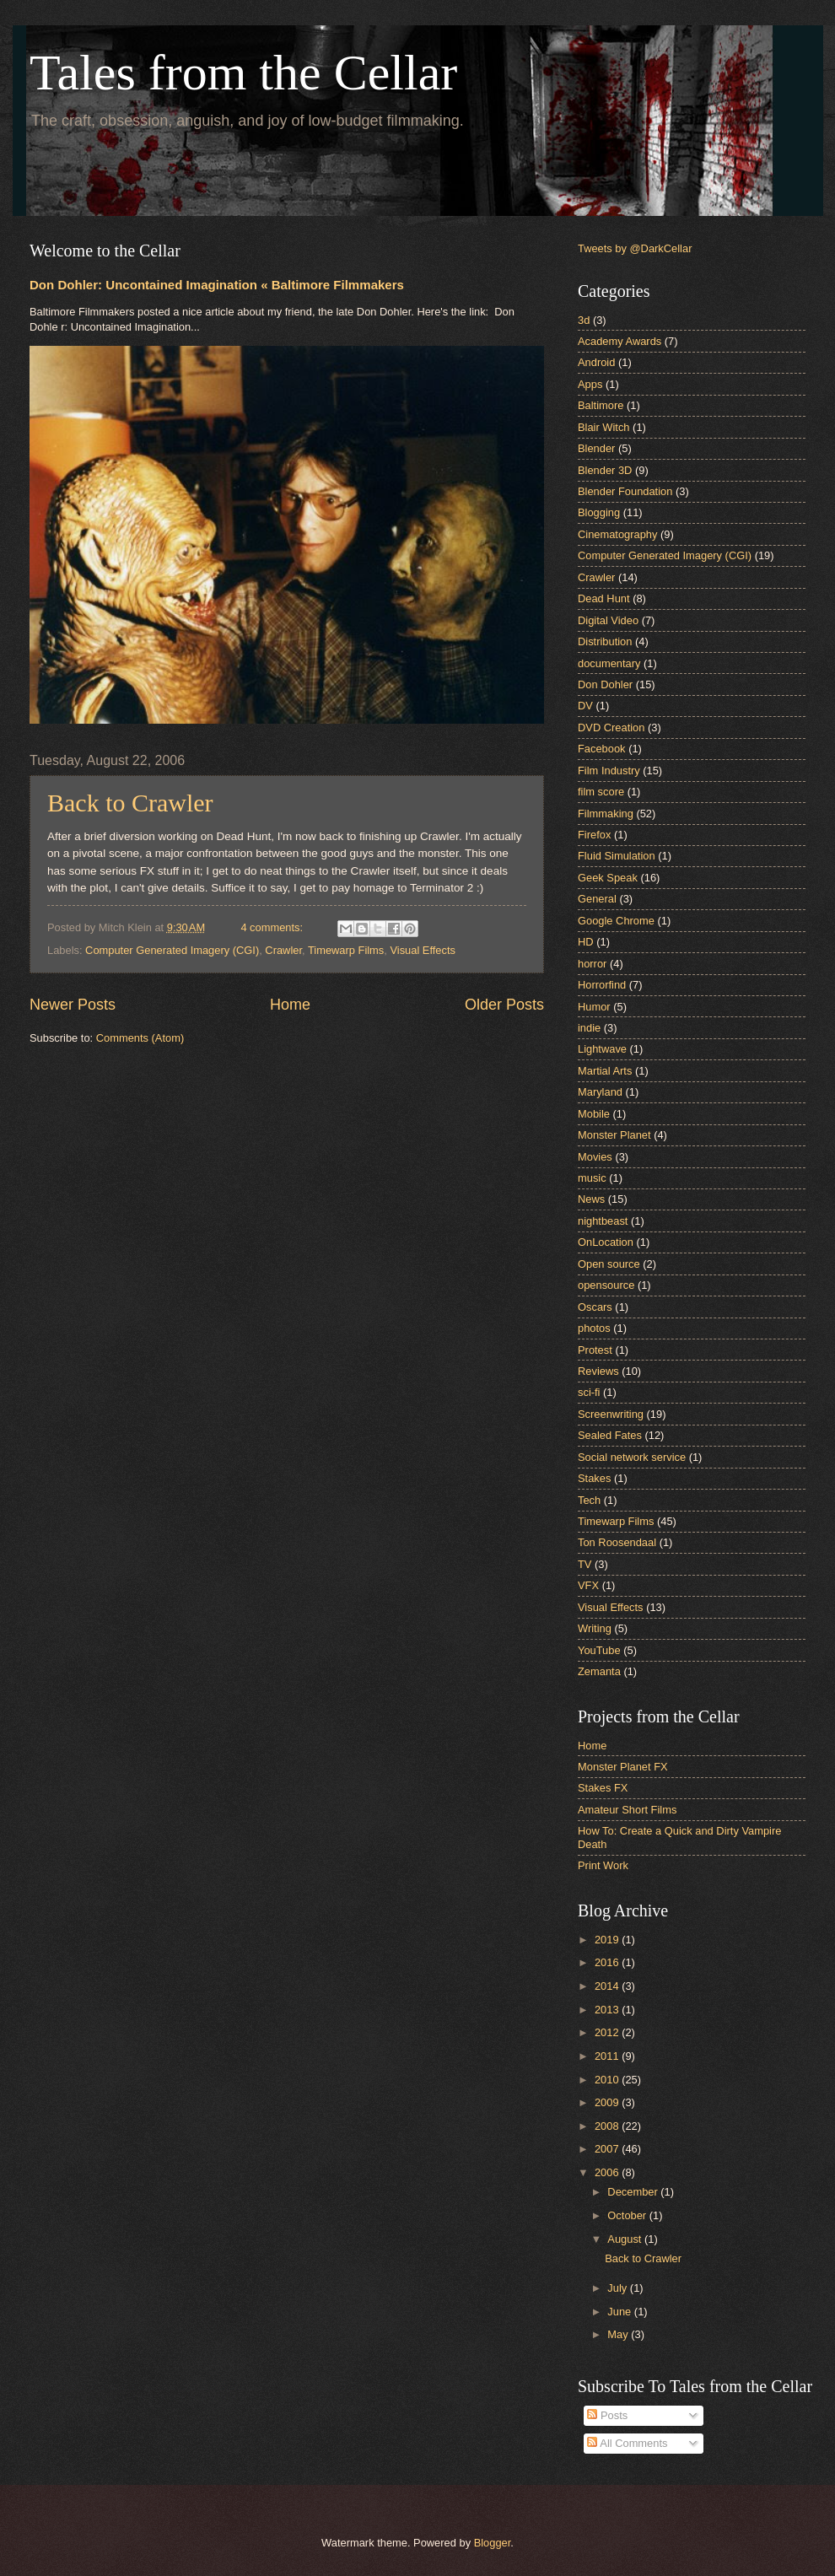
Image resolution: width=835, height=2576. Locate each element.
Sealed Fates (610, 1435)
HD (586, 941)
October (628, 2215)
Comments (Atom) (140, 1038)
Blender (596, 448)
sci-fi (589, 1392)
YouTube (599, 1650)
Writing (594, 1628)
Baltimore (600, 405)
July (618, 2288)
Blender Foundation (625, 491)
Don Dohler (605, 684)
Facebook (602, 748)
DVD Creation (611, 727)
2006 (608, 2172)
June (620, 2311)
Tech (589, 1500)
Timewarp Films (346, 950)
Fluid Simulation (616, 855)
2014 (608, 1986)
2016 (608, 1962)
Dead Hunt (604, 598)
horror (592, 963)
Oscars (595, 1307)
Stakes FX (603, 1787)
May (619, 2334)
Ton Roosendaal (617, 1542)
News (591, 1199)
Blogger (492, 2542)
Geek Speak (608, 877)
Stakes (594, 1478)
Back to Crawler (130, 802)
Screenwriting (611, 1414)
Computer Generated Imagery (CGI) (172, 950)
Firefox (594, 834)
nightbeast (603, 1221)
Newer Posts (73, 1004)
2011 (608, 2056)
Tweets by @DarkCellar (635, 248)
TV (584, 1564)
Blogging (599, 512)
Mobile (594, 1113)
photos (594, 1328)
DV (585, 705)
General (597, 898)
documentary (609, 663)
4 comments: (272, 927)
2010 (608, 2079)
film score (601, 791)
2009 (608, 2102)
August (625, 2239)
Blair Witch (604, 427)
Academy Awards (619, 341)
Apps (590, 384)
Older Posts (504, 1004)
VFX (588, 1585)
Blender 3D (605, 470)
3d (584, 320)
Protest (595, 1350)
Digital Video (608, 620)
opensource (606, 1285)
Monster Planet (614, 1135)
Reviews (598, 1371)
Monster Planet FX (623, 1766)
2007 (608, 2148)
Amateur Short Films (627, 1809)
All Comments (627, 2443)
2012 (608, 2032)
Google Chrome (616, 920)
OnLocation (605, 1242)
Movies (595, 1157)
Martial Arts (605, 1070)
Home (290, 1004)
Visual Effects (422, 950)
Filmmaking (605, 813)
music (592, 1178)
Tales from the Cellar (243, 72)
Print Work (603, 1865)
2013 (608, 2009)
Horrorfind (602, 984)
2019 (608, 1939)
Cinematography (617, 534)
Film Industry (609, 770)
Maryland (600, 1092)
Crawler (283, 950)
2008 (608, 2126)
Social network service (632, 1457)
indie (589, 1027)
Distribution (605, 641)
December (633, 2191)
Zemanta (599, 1671)
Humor (594, 1006)
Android (596, 362)
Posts (607, 2415)
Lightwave (602, 1049)
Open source (609, 1264)
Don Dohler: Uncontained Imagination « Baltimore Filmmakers (217, 285)
